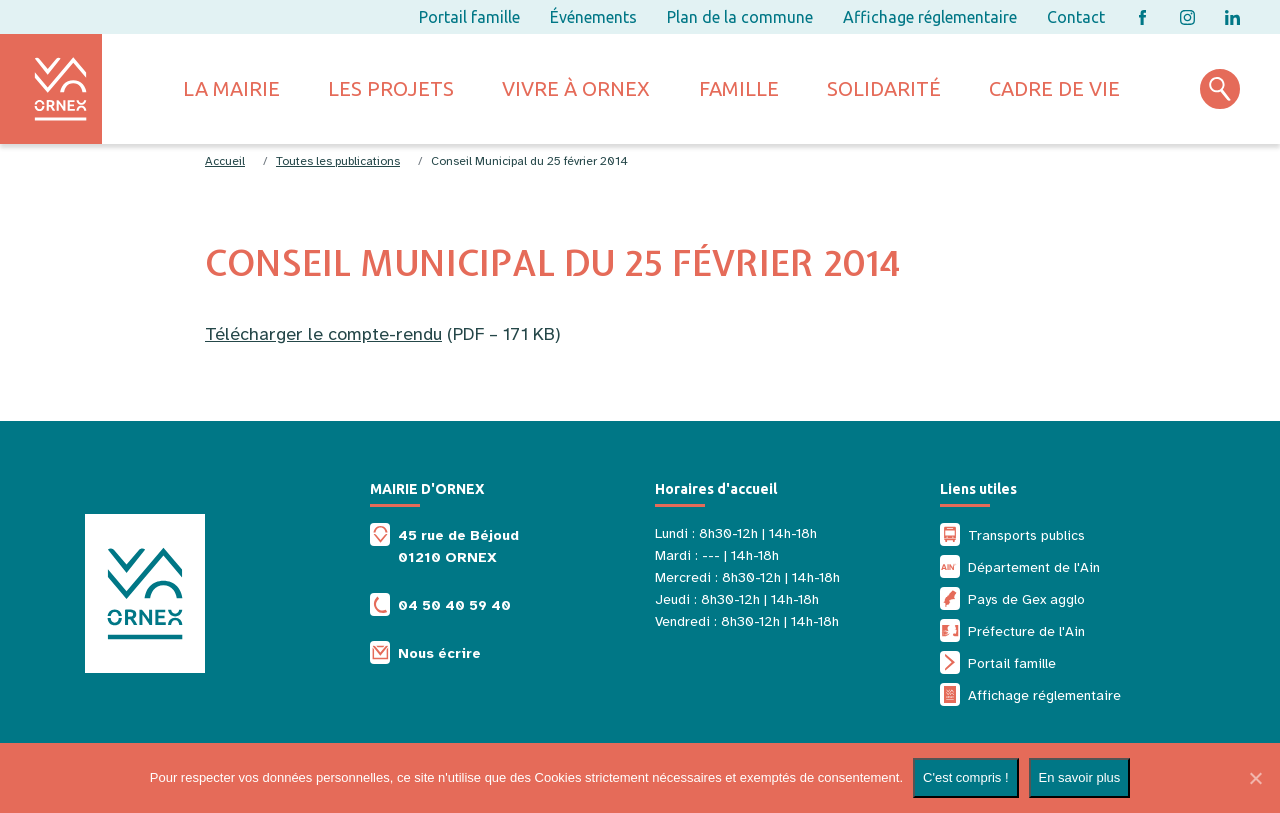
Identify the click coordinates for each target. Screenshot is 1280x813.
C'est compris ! (966, 777)
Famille (739, 88)
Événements (593, 17)
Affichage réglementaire (930, 17)
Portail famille (469, 17)
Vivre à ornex (576, 88)
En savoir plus (1080, 777)
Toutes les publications (338, 161)
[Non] (1255, 778)
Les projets (391, 88)
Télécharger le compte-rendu (323, 334)
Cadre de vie (1054, 88)
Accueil (225, 161)
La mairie (231, 88)
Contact (1076, 17)
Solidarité (884, 88)
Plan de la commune (740, 17)
